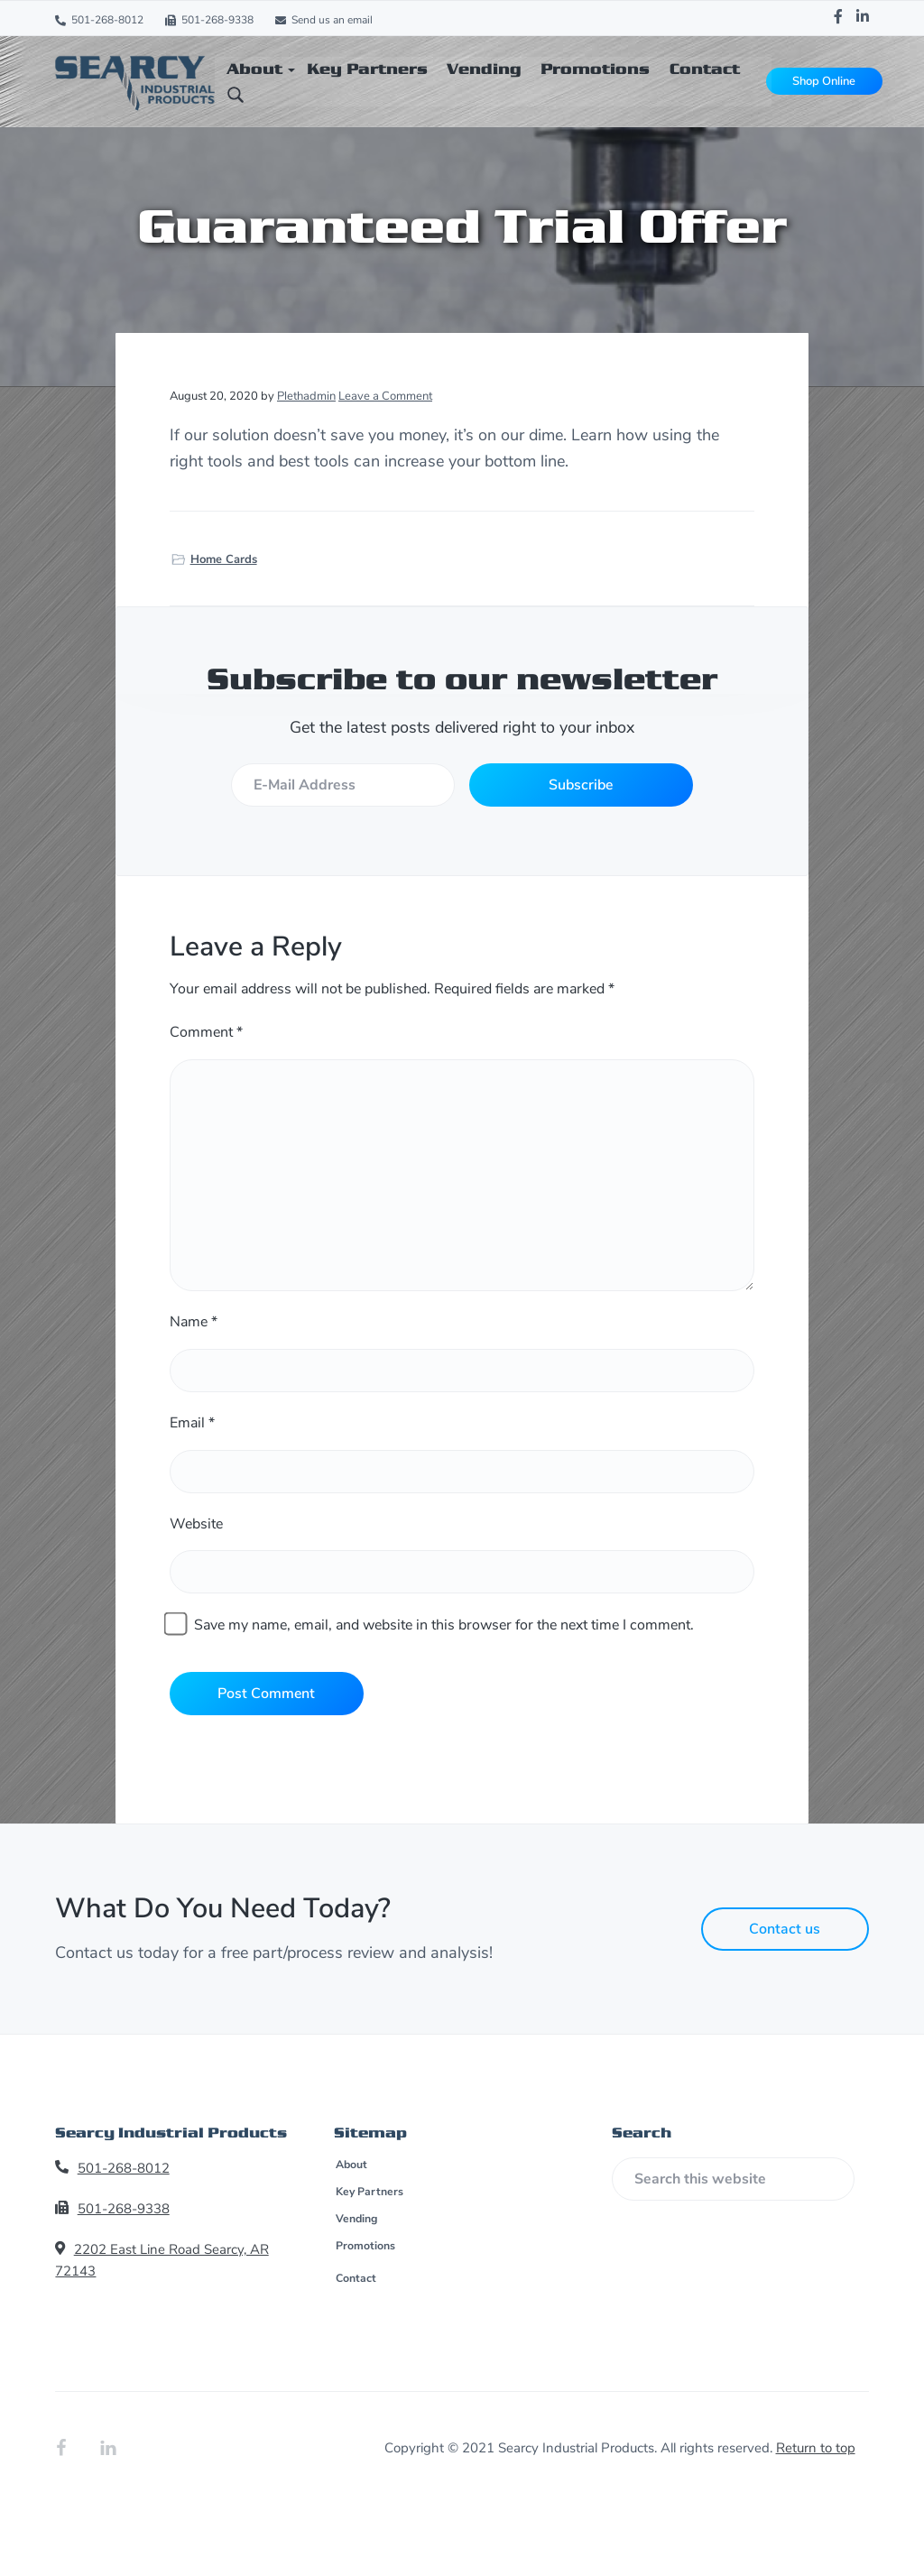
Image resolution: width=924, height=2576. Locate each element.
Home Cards (223, 559)
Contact (355, 2278)
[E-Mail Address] (342, 785)
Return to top (815, 2448)
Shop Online (823, 81)
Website (196, 1524)
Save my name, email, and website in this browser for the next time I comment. (444, 1625)
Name (193, 1322)
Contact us (784, 1929)
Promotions (364, 2246)
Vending (356, 2219)
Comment (206, 1032)
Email (192, 1423)
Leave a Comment (385, 396)
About (351, 2165)
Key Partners (368, 2192)
